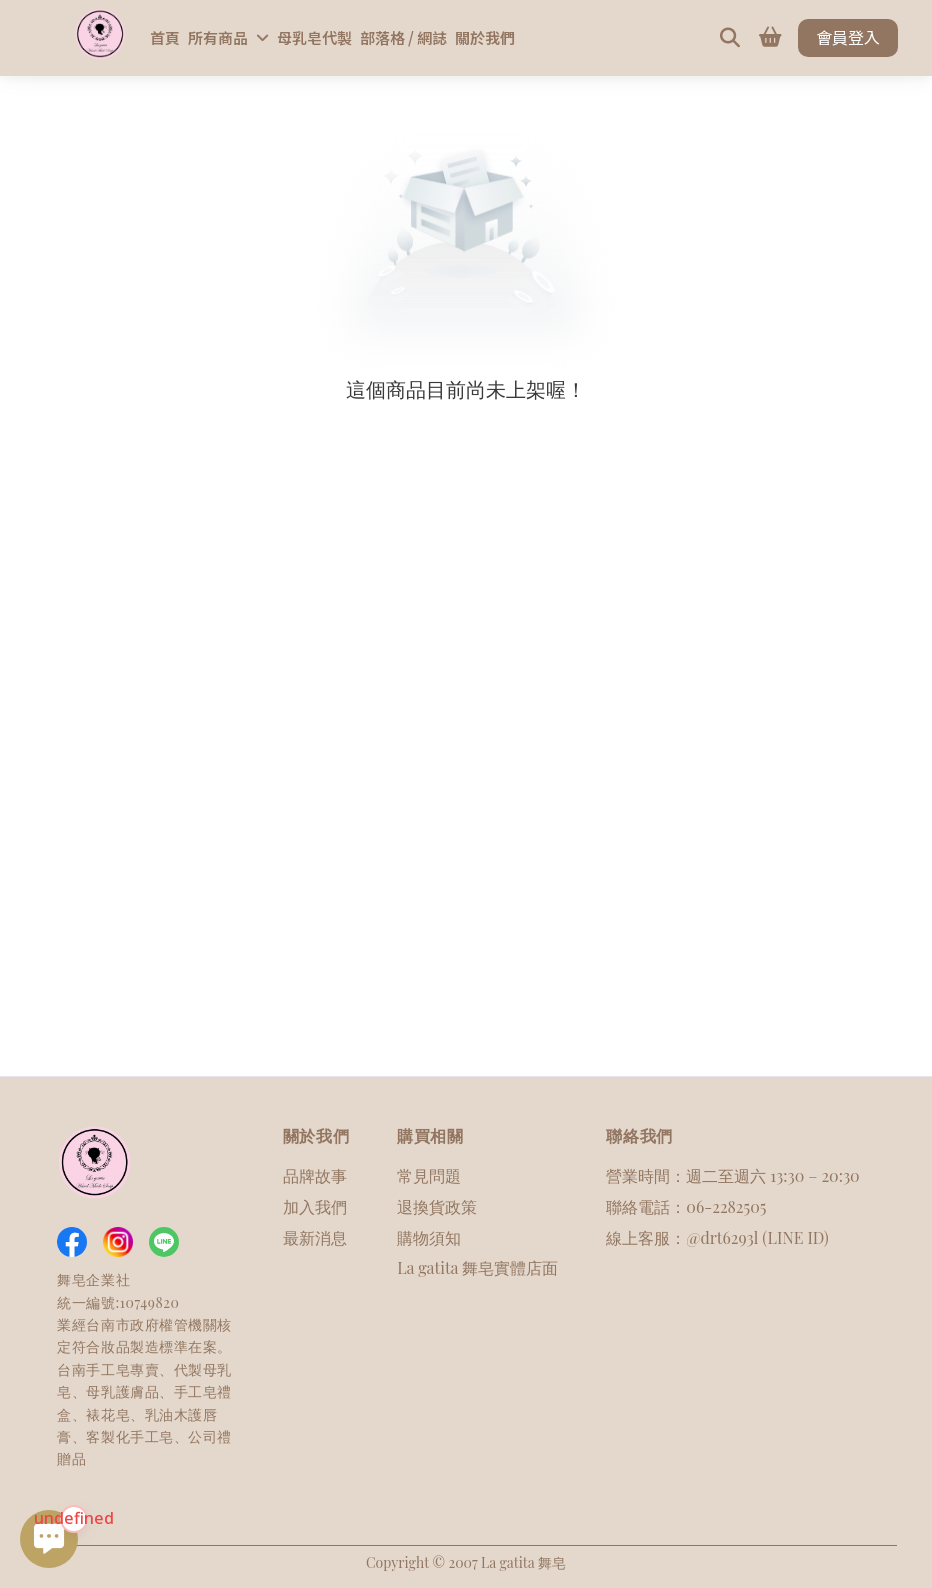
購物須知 (429, 1237)
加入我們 (315, 1206)
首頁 (165, 37)
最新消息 (315, 1237)
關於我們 (485, 37)
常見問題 (429, 1175)
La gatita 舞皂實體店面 (477, 1267)
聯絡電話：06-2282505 (686, 1206)
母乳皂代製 (314, 37)
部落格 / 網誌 (403, 37)
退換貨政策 (437, 1206)
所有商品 (228, 37)
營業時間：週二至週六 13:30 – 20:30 (732, 1175)
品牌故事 (315, 1175)
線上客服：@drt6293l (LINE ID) (717, 1237)
